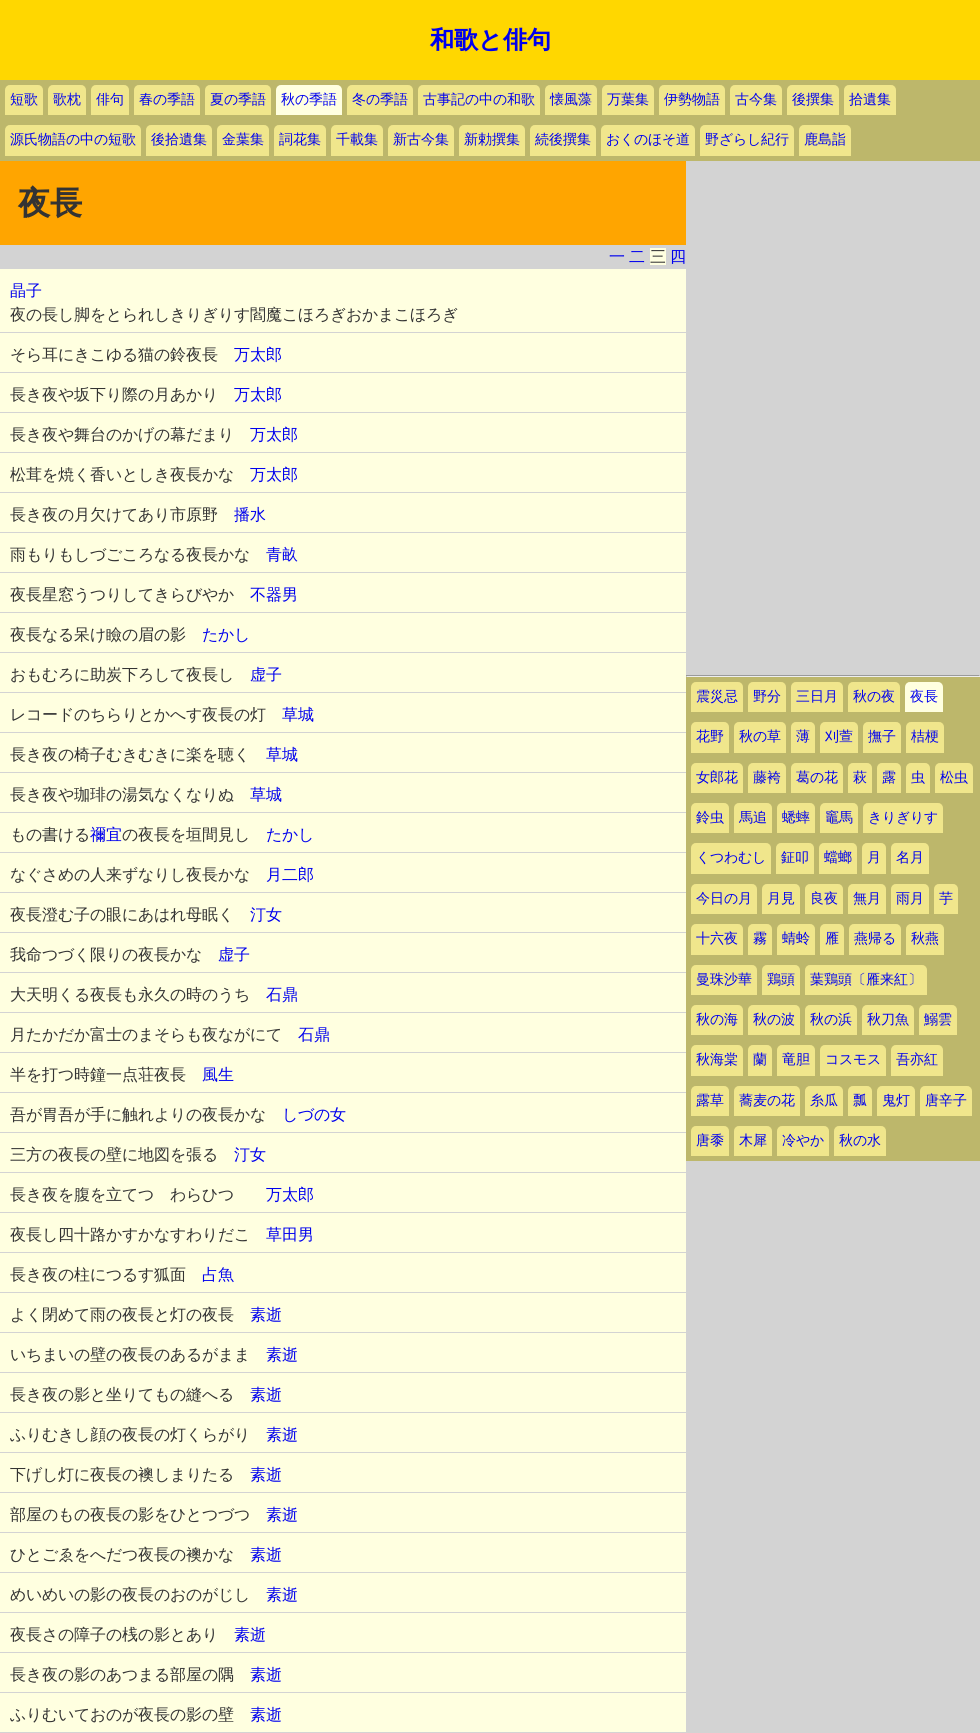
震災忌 (717, 696)
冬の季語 (380, 99)
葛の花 (817, 777)
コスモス (853, 1059)
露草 (710, 1100)
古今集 (756, 99)
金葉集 (243, 139)
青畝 (282, 554)
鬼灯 (896, 1100)
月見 (781, 898)
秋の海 (717, 1019)
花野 (710, 736)
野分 (767, 696)
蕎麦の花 (767, 1100)
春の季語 (167, 99)
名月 (910, 857)
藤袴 (767, 777)
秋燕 (925, 938)
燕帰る (875, 938)
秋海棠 (717, 1059)
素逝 (266, 1314)
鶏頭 (781, 979)
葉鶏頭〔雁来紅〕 (866, 979)
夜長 (924, 696)
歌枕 (67, 99)
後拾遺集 (179, 139)
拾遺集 (870, 99)
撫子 (882, 736)
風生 (218, 1074)
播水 (250, 514)
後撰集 (813, 99)
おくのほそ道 (648, 139)
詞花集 (300, 139)
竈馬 (839, 817)
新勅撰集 (492, 139)
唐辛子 (946, 1100)
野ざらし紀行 (747, 139)
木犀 (753, 1140)
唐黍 (710, 1140)
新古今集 (421, 139)
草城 (298, 714)
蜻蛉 (796, 938)
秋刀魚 (888, 1019)
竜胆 (796, 1059)
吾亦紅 (917, 1059)
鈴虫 (710, 817)
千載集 (357, 139)
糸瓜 (824, 1100)
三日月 (817, 696)
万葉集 (628, 99)
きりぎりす (903, 817)
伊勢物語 (692, 99)
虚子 (266, 674)
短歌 (24, 99)
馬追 (753, 817)
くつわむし (731, 857)
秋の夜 (874, 696)
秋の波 (774, 1019)
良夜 (824, 898)
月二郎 (290, 874)
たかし (226, 634)
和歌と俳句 (490, 40)
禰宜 (106, 834)
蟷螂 (838, 857)
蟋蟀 (796, 817)
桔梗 (925, 736)
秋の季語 (309, 99)
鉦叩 (795, 857)
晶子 (26, 290)
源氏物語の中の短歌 (73, 139)
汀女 (266, 914)
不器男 (274, 594)
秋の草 (760, 736)
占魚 (218, 1274)
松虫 (954, 777)
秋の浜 (831, 1019)
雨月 (910, 898)
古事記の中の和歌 (479, 99)
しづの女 (314, 1114)
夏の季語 (238, 99)
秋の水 (860, 1140)
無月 (867, 898)
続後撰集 (563, 139)
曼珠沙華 (724, 979)
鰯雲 (938, 1019)
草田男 (290, 1234)
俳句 (110, 99)
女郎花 (717, 777)
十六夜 (717, 938)
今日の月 (724, 898)
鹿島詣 (825, 139)
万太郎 (258, 354)
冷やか (803, 1140)
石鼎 (282, 994)
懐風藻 (571, 99)
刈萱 (839, 736)
